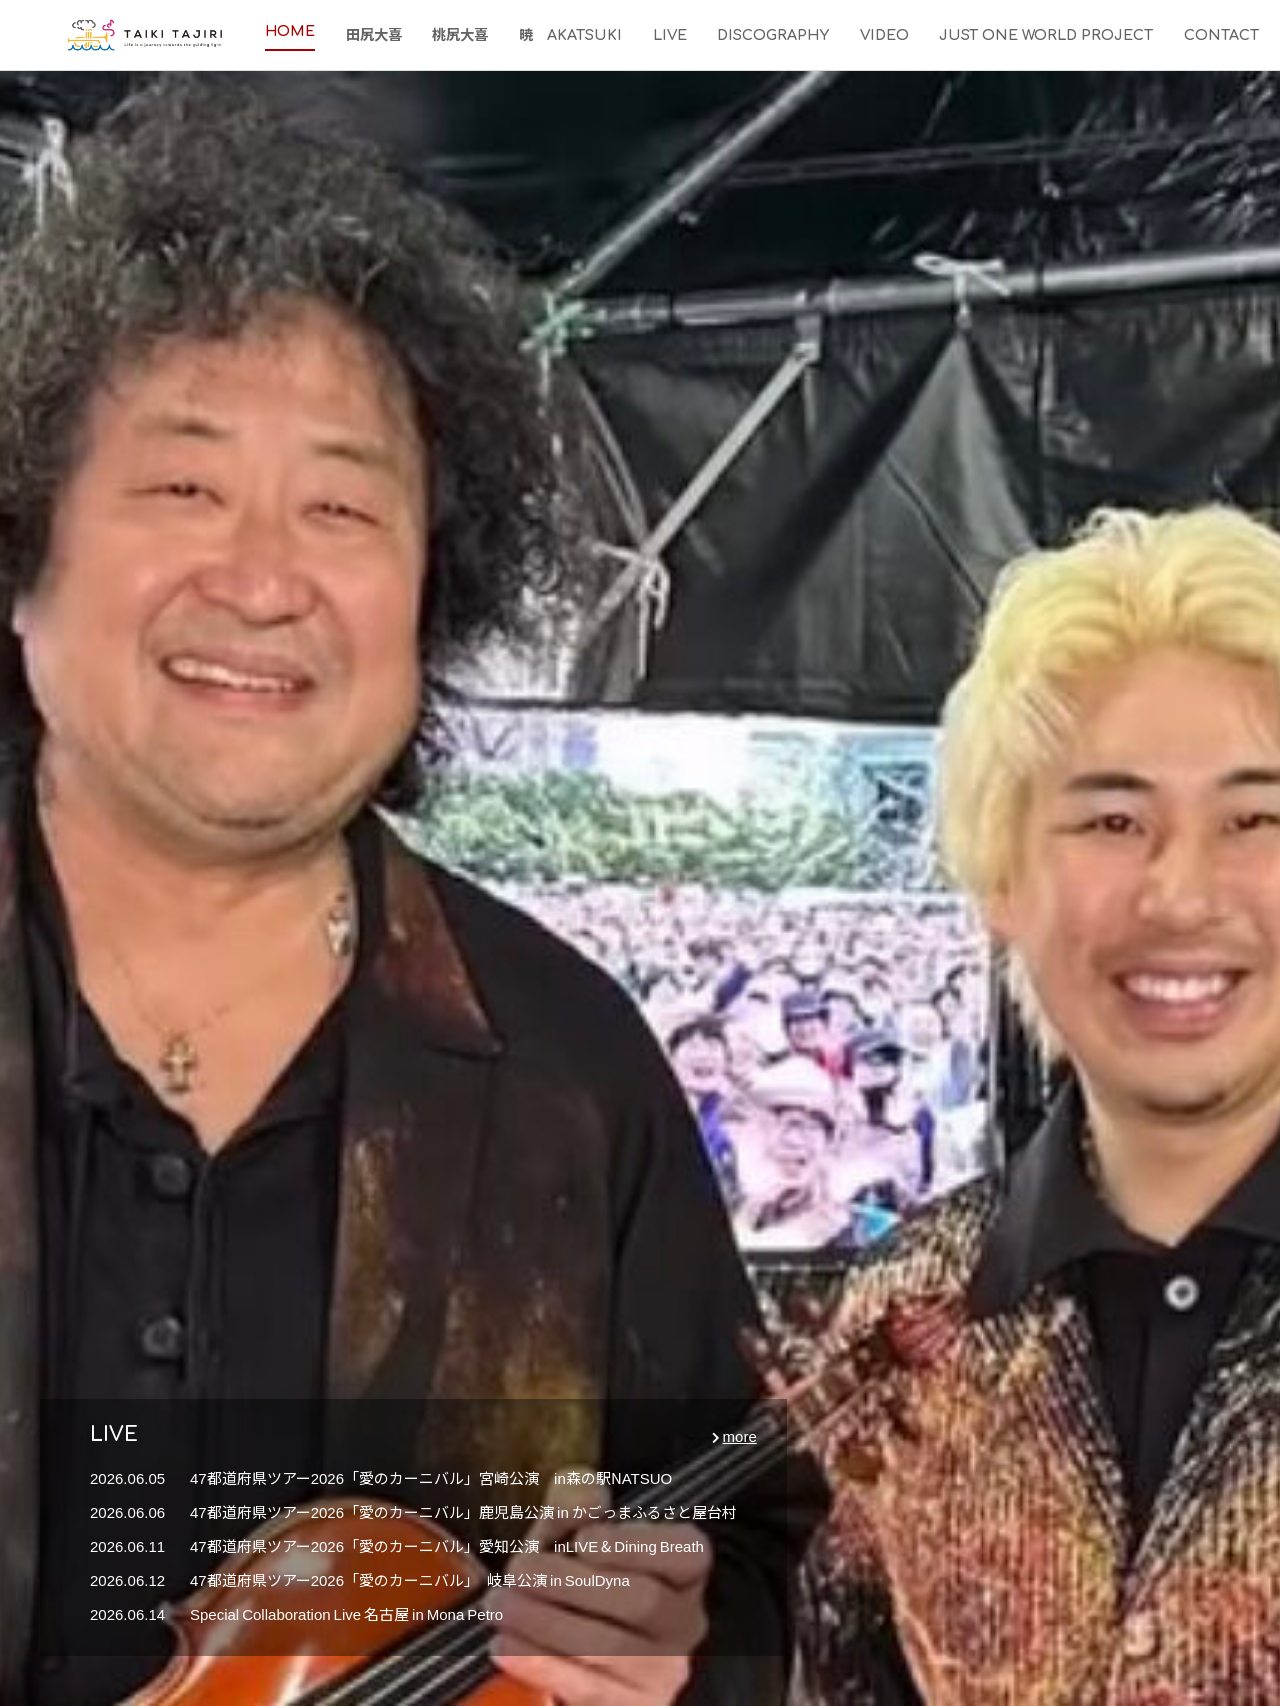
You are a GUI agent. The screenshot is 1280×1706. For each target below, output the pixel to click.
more (740, 1435)
